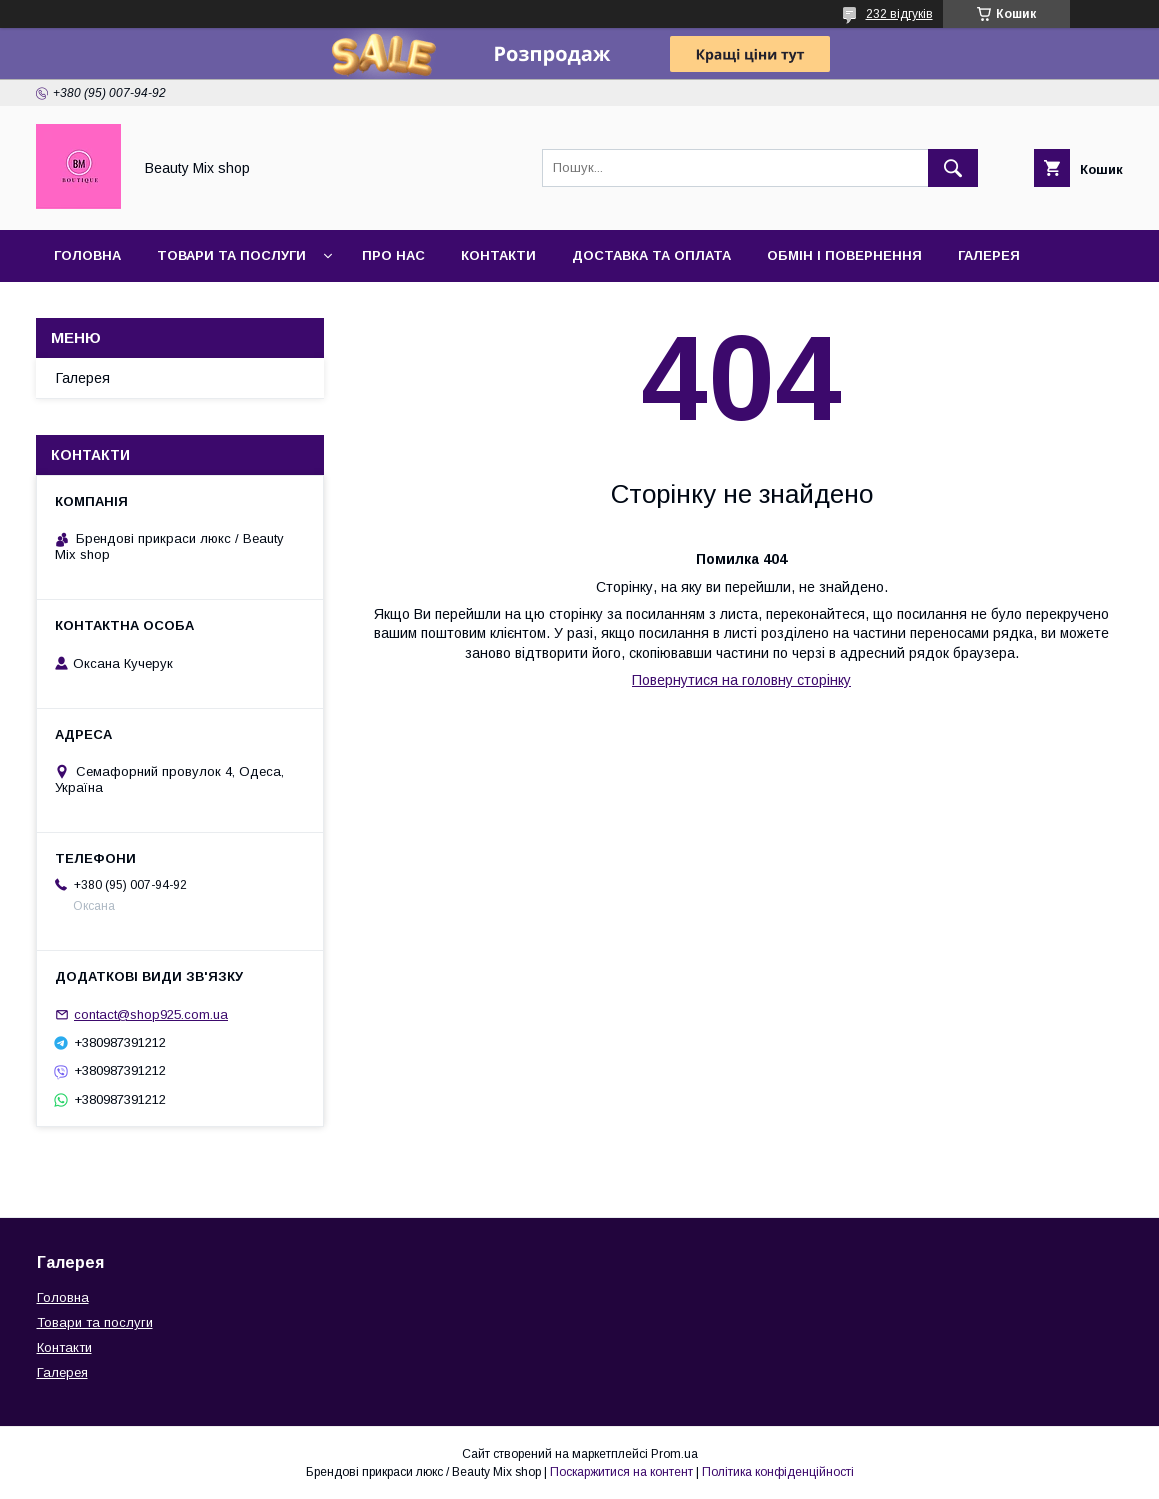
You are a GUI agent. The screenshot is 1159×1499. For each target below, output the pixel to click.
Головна (87, 255)
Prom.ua (674, 1454)
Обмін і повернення (844, 255)
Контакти (498, 255)
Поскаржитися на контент (621, 1472)
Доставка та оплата (651, 255)
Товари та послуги (231, 255)
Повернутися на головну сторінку (741, 680)
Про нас (393, 255)
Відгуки (82, 307)
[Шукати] (953, 168)
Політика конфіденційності (778, 1472)
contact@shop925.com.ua (151, 1014)
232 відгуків (899, 14)
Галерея (989, 255)
